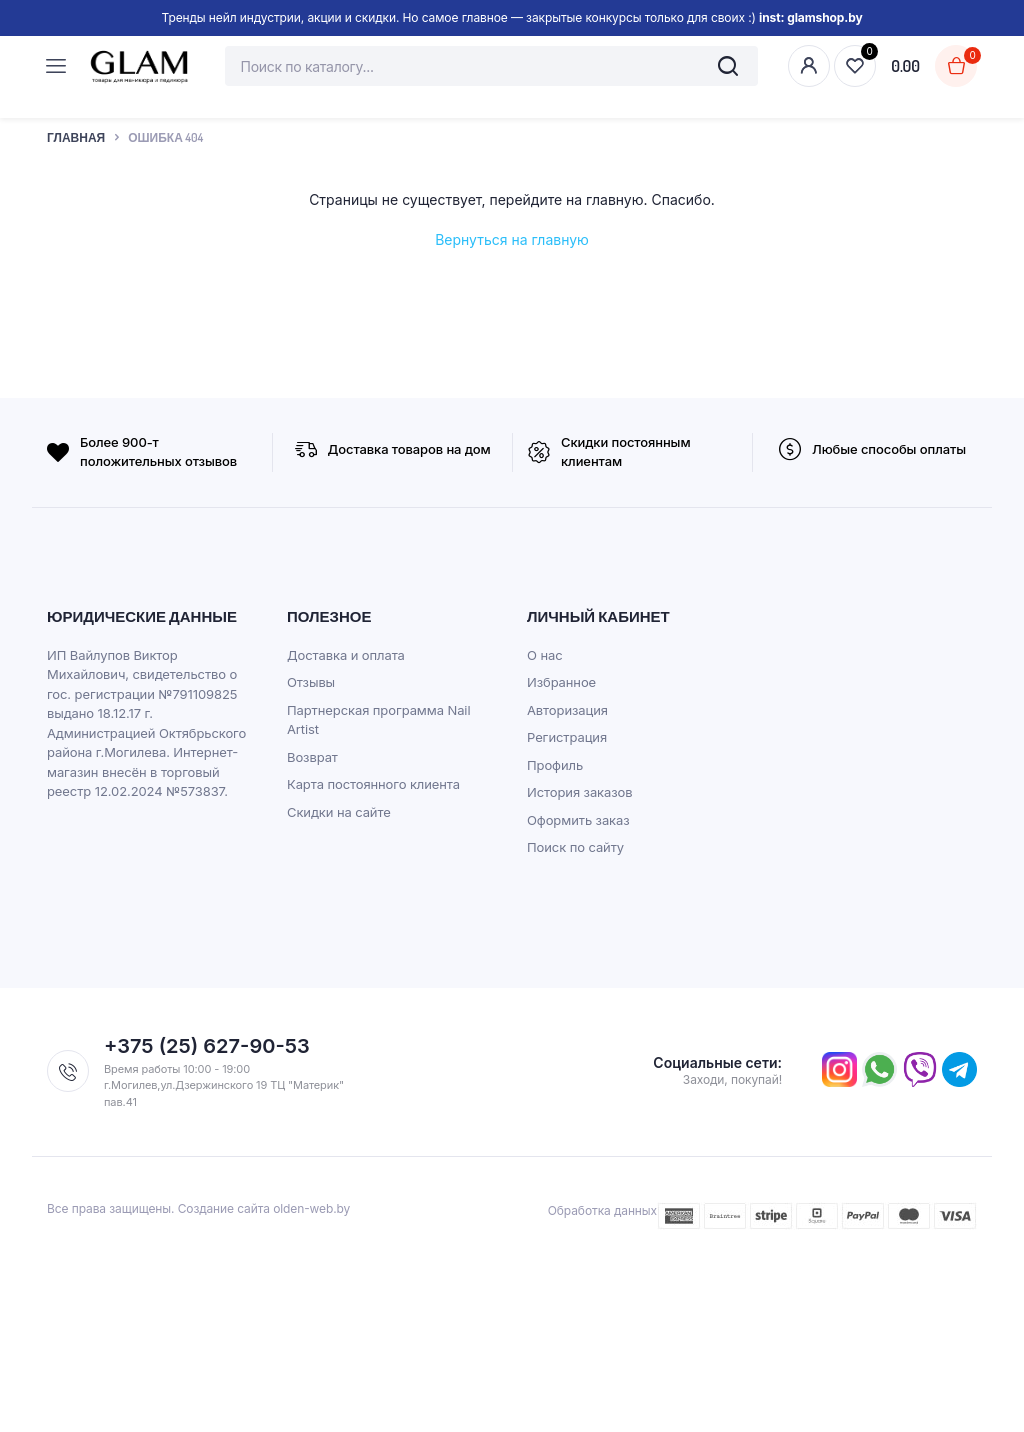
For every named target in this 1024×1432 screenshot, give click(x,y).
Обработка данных (602, 1210)
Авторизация (567, 710)
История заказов (580, 792)
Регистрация (567, 737)
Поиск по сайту (575, 847)
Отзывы (311, 682)
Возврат (312, 757)
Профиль (555, 765)
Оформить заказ (578, 820)
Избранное (561, 682)
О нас (544, 655)
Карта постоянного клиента (373, 784)
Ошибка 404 (165, 137)
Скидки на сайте (339, 812)
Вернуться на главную (512, 239)
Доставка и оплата (346, 655)
